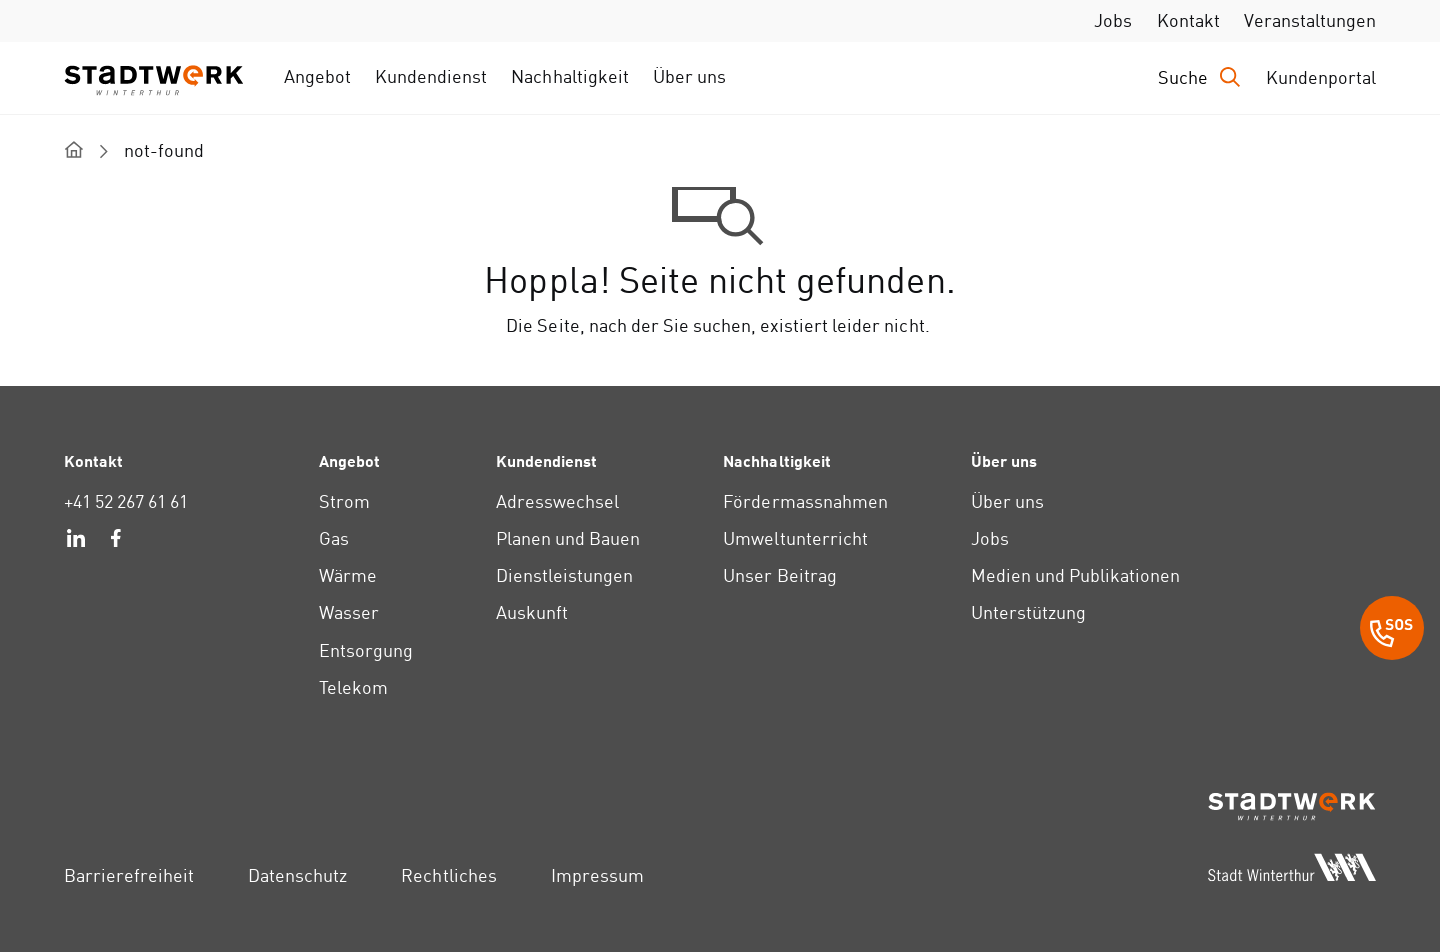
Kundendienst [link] (431, 76)
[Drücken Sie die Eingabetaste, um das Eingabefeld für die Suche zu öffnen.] (1200, 77)
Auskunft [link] (532, 612)
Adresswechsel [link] (557, 501)
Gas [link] (334, 538)
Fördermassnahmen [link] (805, 501)
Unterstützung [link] (1028, 612)
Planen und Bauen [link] (568, 538)
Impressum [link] (597, 875)
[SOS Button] (1392, 631)
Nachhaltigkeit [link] (569, 76)
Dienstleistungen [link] (564, 575)
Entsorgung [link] (366, 650)
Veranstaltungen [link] (1310, 20)
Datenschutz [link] (297, 875)
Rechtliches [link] (448, 875)
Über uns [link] (689, 76)
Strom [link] (344, 501)
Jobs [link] (1113, 20)
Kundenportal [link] (1321, 77)
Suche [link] (1183, 77)
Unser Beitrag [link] (779, 575)
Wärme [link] (348, 575)
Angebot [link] (317, 76)
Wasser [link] (349, 612)
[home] (74, 149)
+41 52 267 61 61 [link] (126, 501)
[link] (76, 541)
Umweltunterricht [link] (795, 538)
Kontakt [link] (1188, 20)
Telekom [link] (353, 687)
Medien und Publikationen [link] (1076, 575)
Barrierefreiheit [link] (129, 875)
